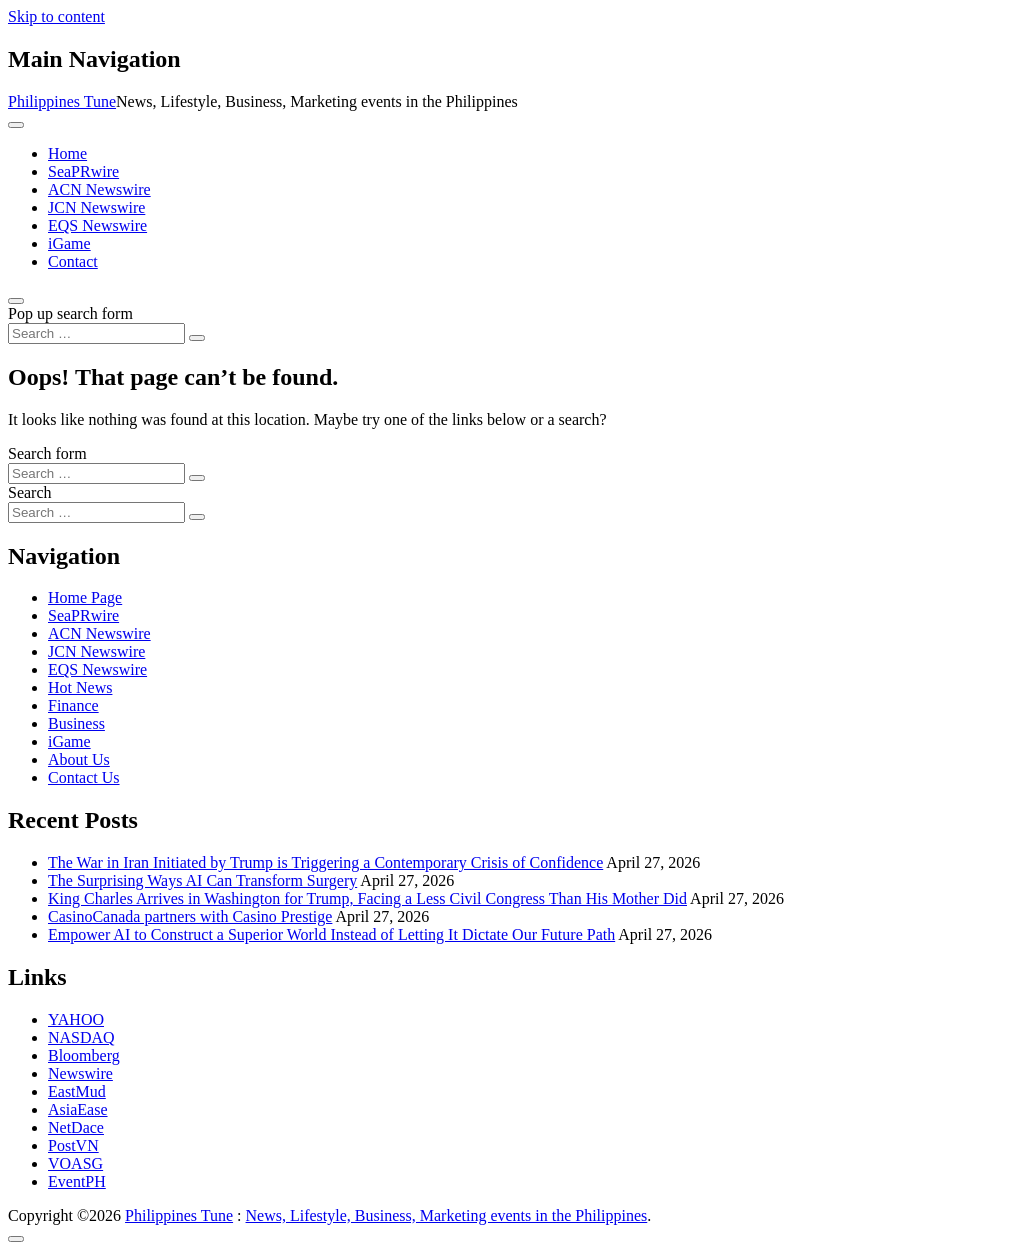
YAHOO (76, 1019)
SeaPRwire (83, 171)
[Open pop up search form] (16, 301)
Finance (73, 705)
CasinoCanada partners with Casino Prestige (190, 916)
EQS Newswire (97, 225)
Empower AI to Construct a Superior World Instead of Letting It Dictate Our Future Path (331, 934)
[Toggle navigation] (16, 125)
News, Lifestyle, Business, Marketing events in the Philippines (447, 1215)
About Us (79, 759)
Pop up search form (70, 313)
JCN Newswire (96, 207)
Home (67, 153)
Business (76, 723)
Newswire (80, 1073)
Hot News (80, 687)
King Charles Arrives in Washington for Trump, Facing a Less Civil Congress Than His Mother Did (367, 898)
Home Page (85, 597)
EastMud (77, 1091)
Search (30, 492)
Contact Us (84, 777)
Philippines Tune (62, 101)
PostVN (73, 1145)
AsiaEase (78, 1109)
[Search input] (96, 333)
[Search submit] (197, 338)
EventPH (77, 1181)
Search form (47, 453)
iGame (69, 243)
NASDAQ (81, 1037)
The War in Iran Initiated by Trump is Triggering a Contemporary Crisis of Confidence (325, 862)
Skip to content (56, 16)
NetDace (76, 1127)
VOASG (75, 1163)
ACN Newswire (99, 189)
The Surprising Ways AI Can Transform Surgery (202, 880)
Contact (73, 261)
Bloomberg (84, 1055)
